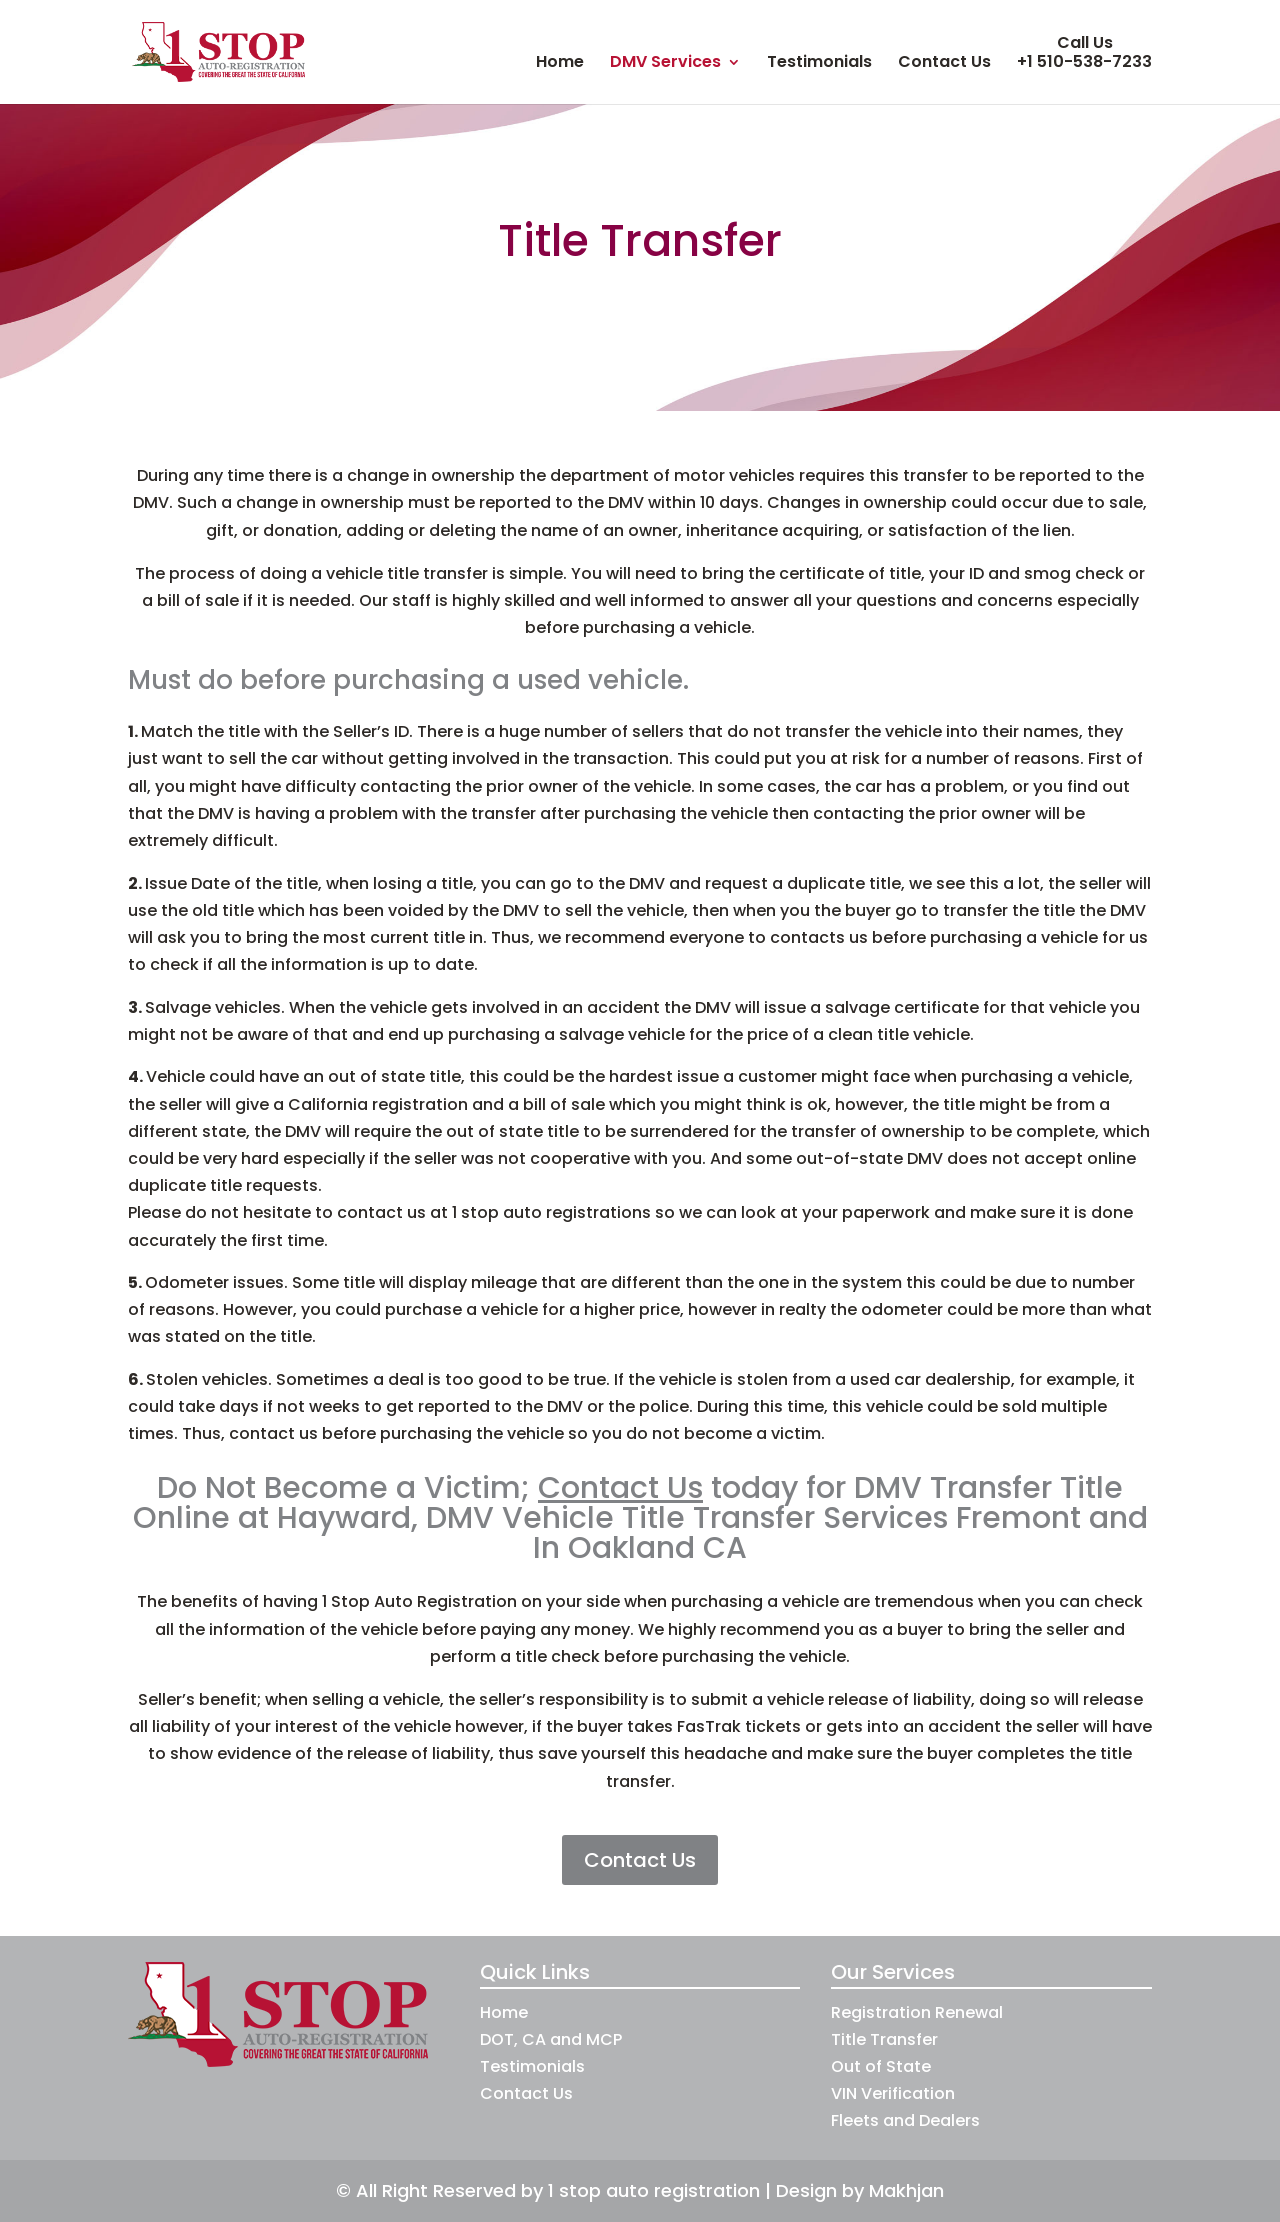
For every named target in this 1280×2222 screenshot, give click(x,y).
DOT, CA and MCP (551, 2039)
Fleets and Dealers (905, 2120)
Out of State (881, 2066)
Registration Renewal (917, 2012)
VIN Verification (893, 2093)
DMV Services (665, 64)
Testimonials (819, 64)
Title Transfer (884, 2039)
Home (560, 64)
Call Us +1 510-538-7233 (1084, 53)
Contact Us (944, 64)
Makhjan (906, 2190)
